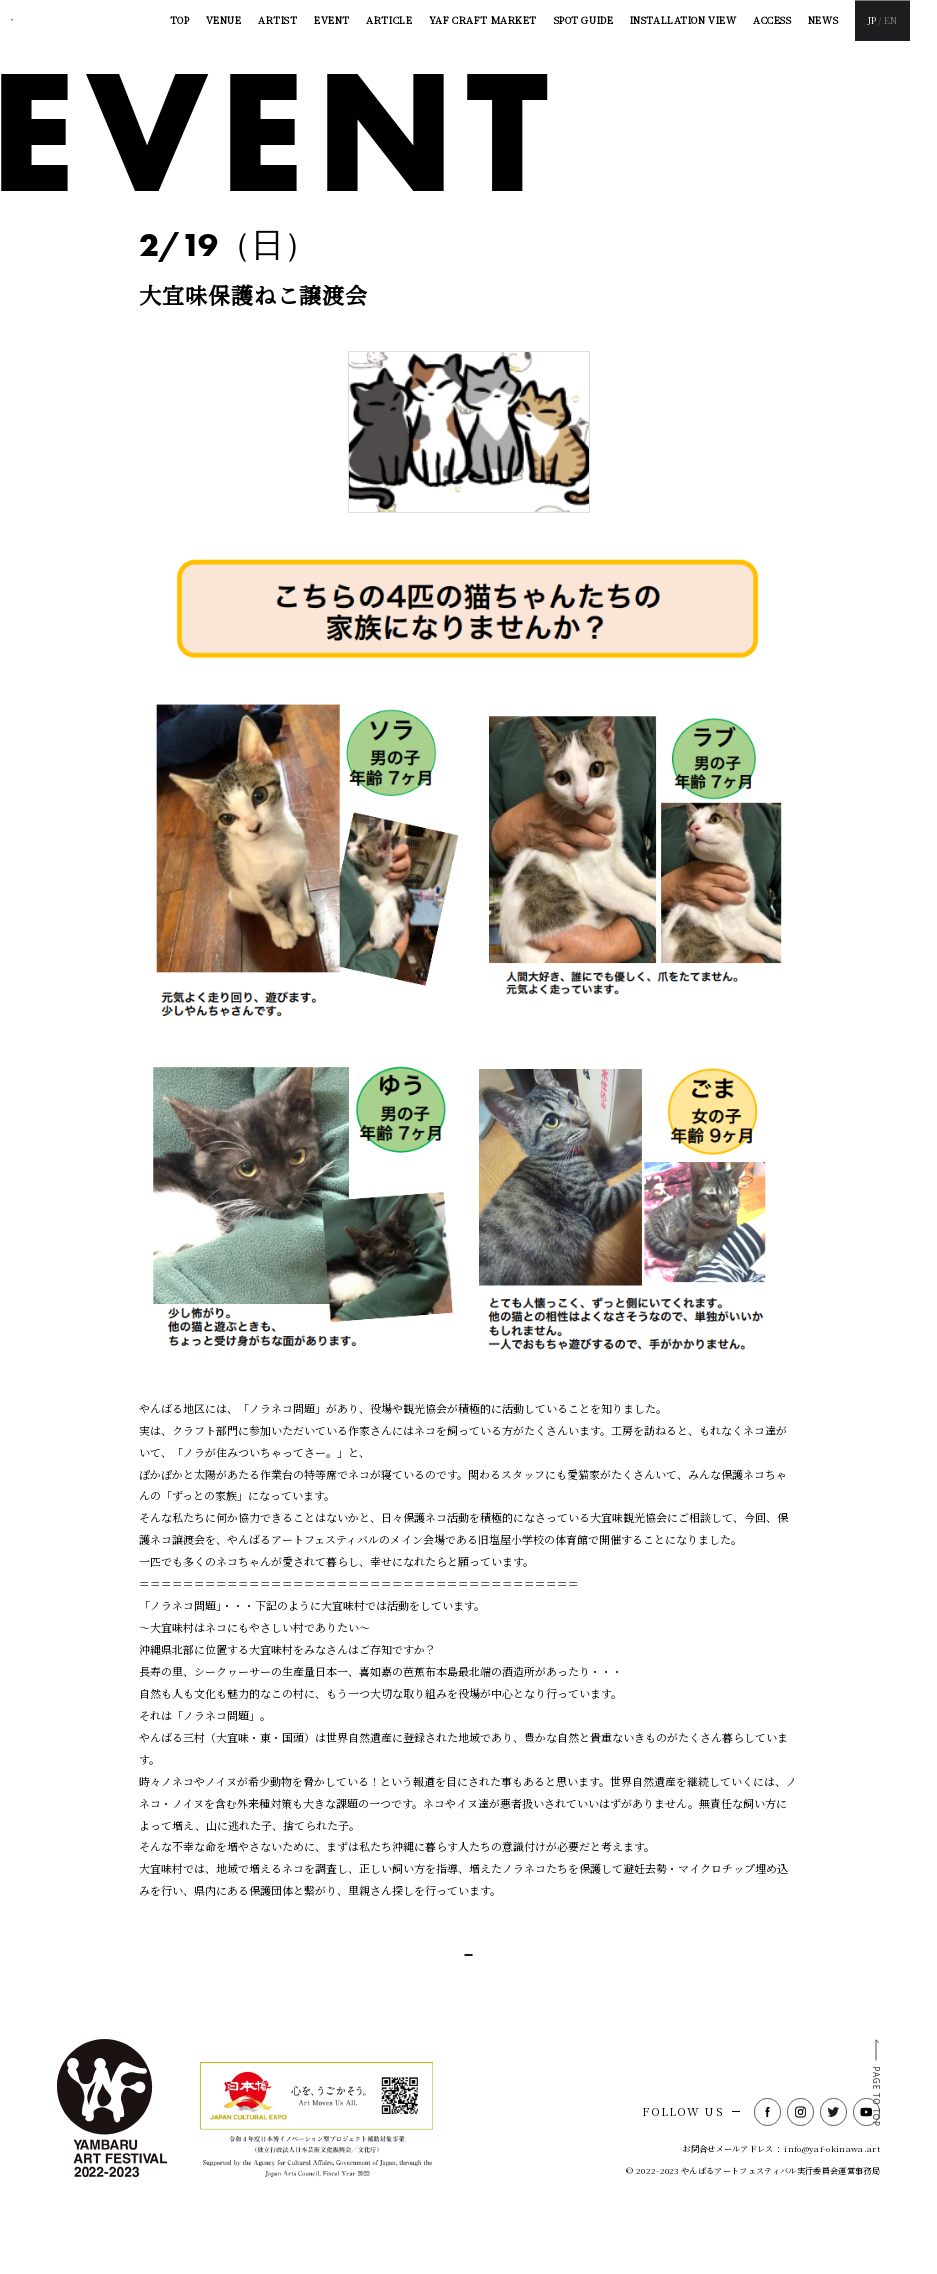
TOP (180, 20)
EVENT (332, 20)
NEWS (823, 20)
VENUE (224, 20)
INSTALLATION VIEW (683, 20)
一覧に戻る (463, 1976)
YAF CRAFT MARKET (483, 20)
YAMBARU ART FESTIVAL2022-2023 (83, 21)
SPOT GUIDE (584, 20)
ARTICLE (389, 20)
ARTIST (277, 20)
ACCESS (772, 20)
